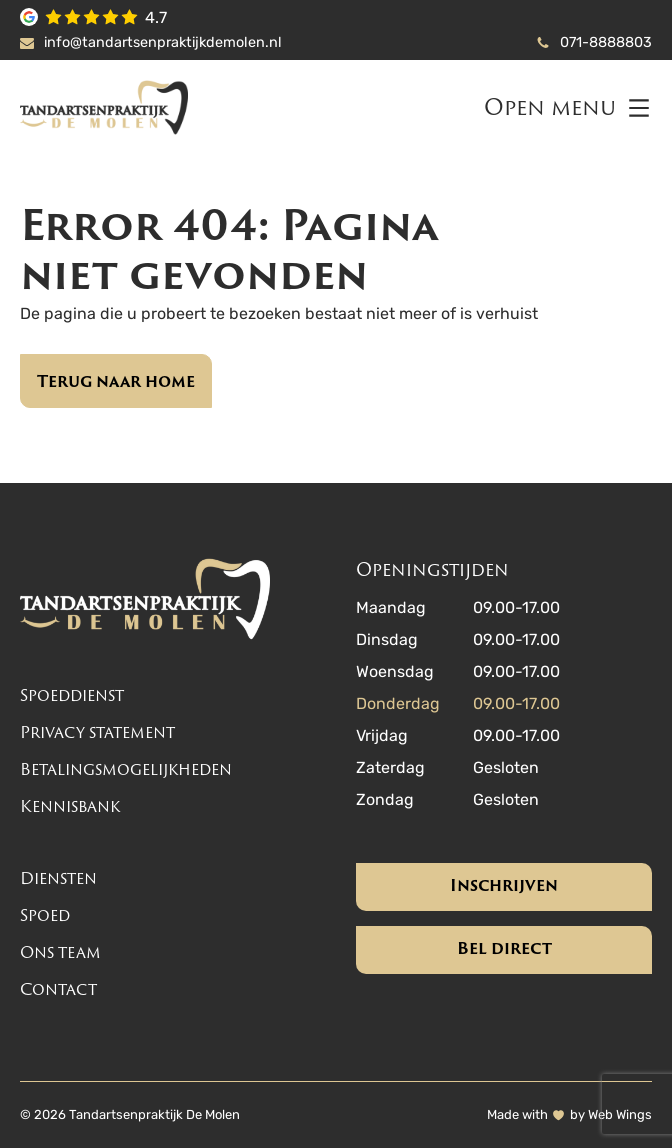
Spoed (45, 915)
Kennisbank (70, 806)
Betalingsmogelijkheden (126, 769)
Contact (58, 989)
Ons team (60, 952)
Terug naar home (116, 381)
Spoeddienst (72, 695)
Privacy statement (97, 732)
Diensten (58, 878)
